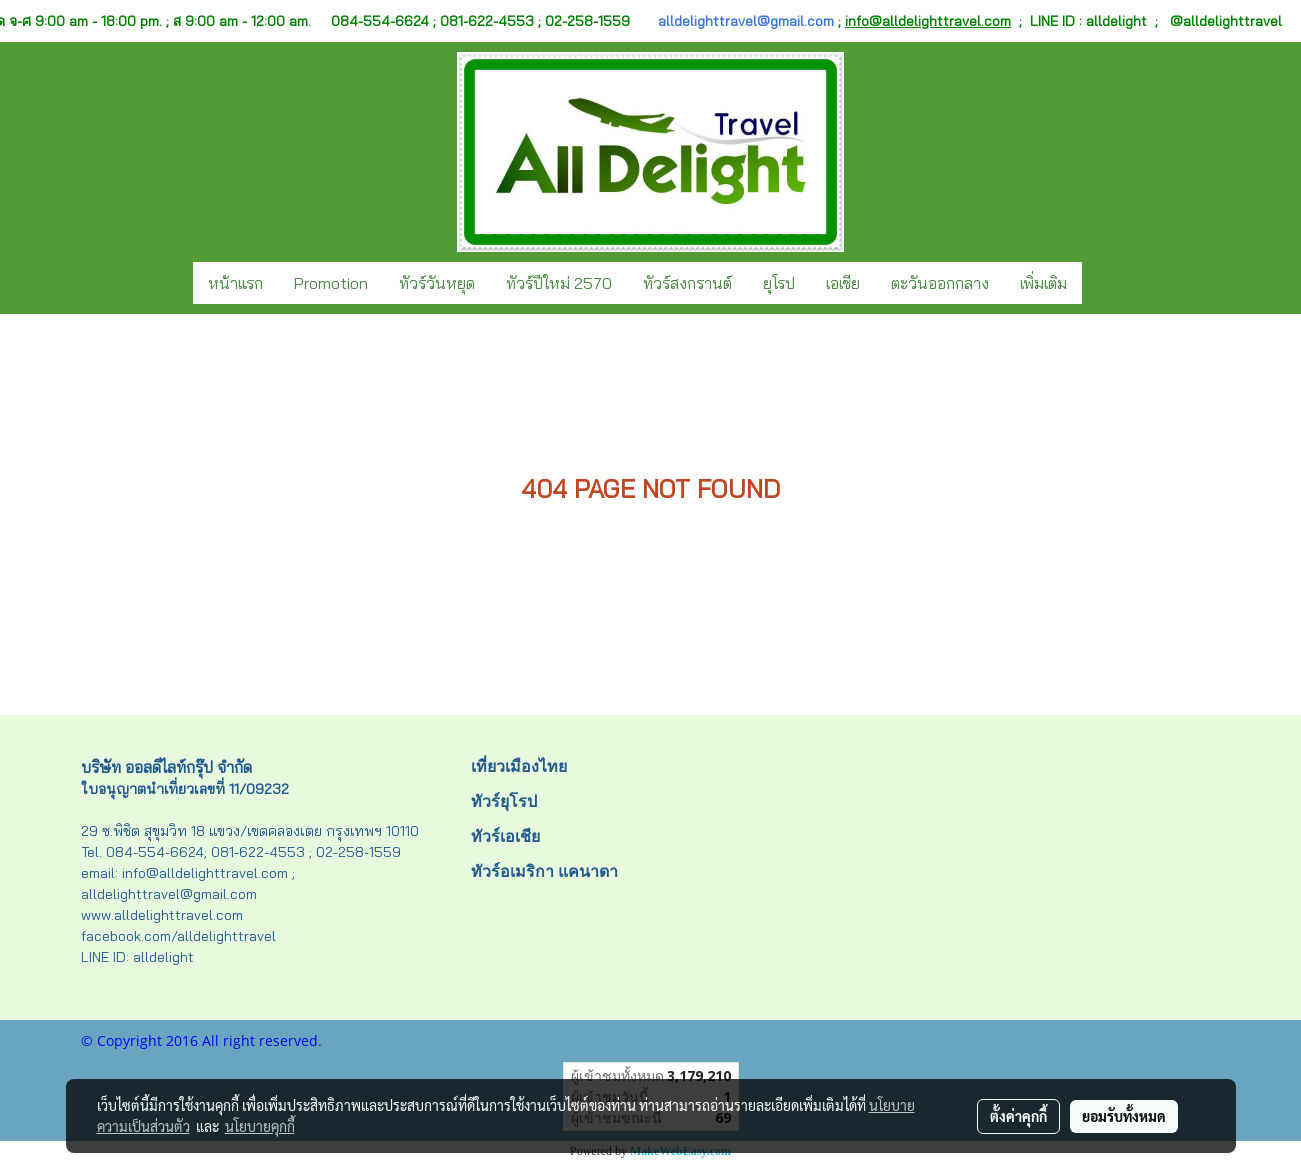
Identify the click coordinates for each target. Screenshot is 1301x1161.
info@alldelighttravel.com (928, 21)
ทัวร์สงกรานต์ (687, 283)
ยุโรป (779, 283)
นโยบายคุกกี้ (260, 1126)
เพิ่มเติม (1043, 283)
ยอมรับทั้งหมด (1124, 1116)
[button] (1100, 283)
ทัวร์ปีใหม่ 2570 (559, 283)
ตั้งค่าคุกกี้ (1018, 1116)
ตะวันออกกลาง (940, 283)
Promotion (331, 283)
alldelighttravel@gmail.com (746, 21)
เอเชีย (843, 283)
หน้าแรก (235, 283)
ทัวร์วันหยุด (437, 283)
